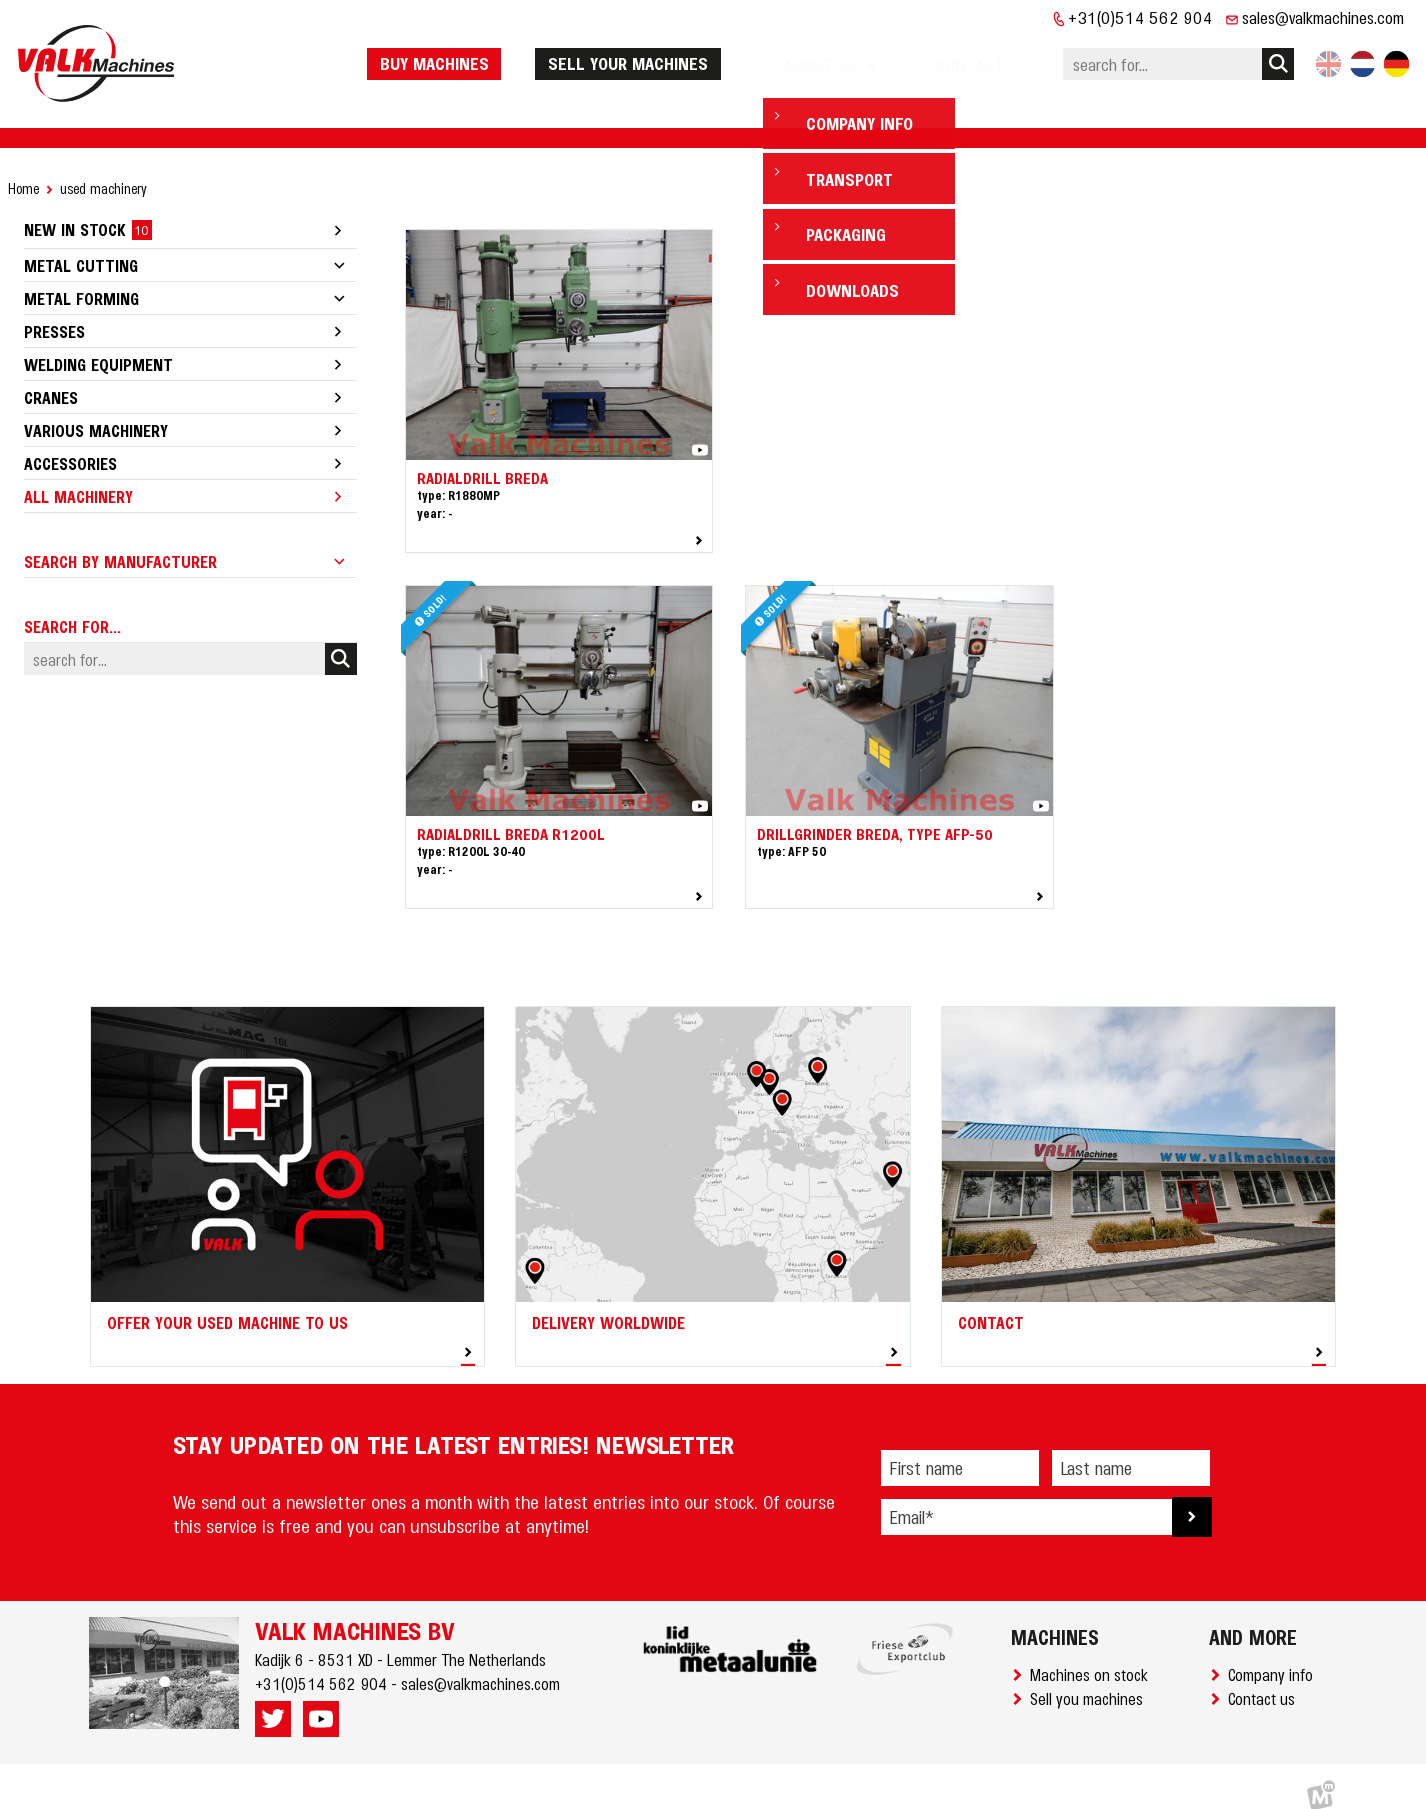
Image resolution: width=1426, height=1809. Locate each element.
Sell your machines (678, 53)
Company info (1274, 1655)
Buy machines (484, 53)
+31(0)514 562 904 (1140, 17)
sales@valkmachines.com (1323, 17)
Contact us (1265, 1679)
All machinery (78, 477)
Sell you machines (1090, 1679)
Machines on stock (1093, 1655)
